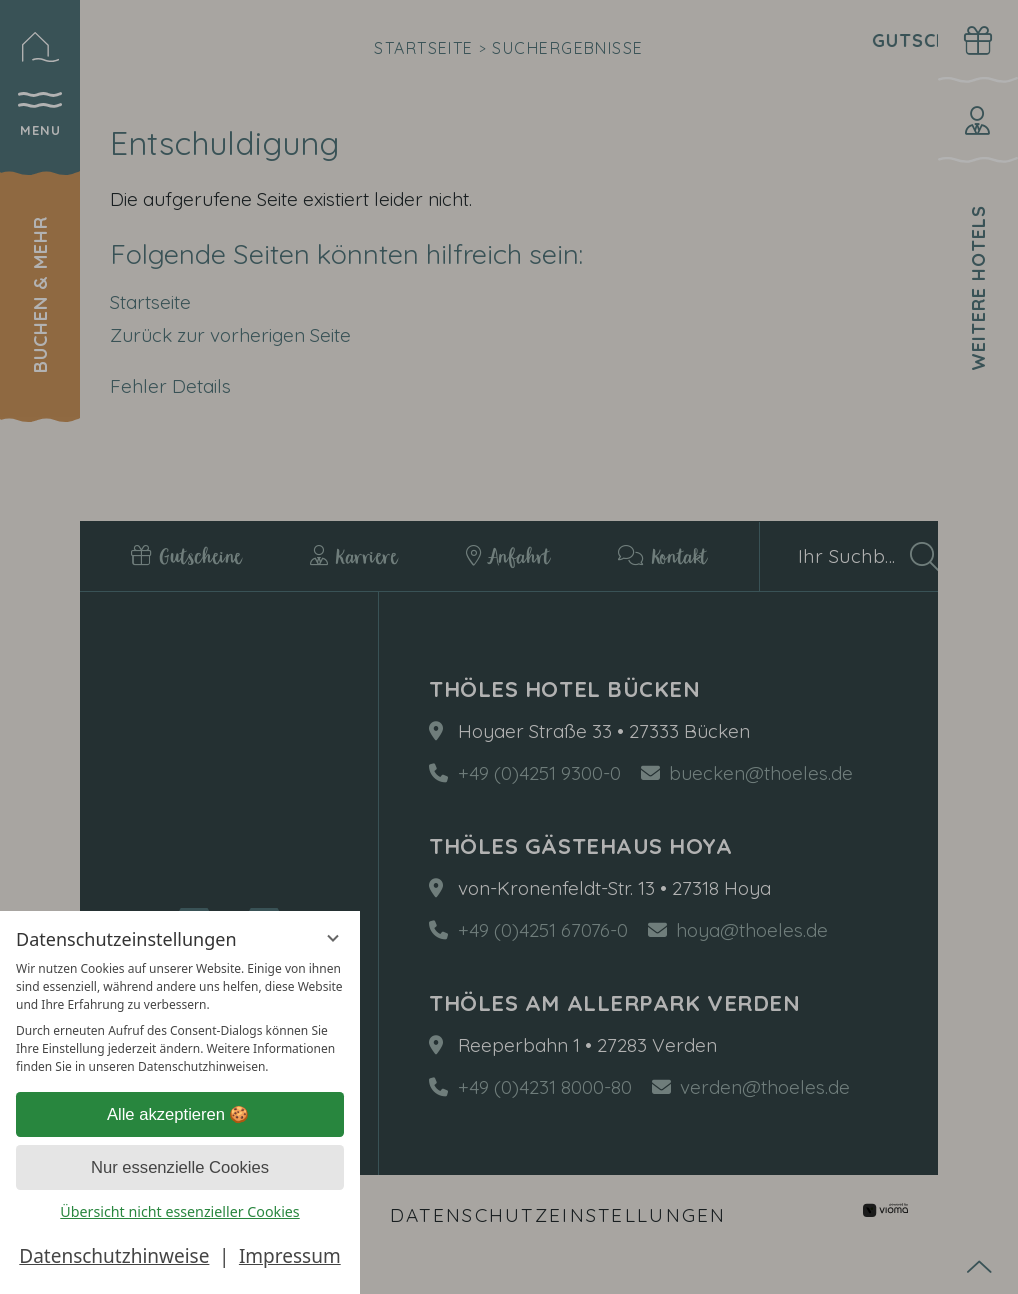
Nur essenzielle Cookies (180, 1167)
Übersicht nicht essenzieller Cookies (179, 1211)
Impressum (290, 1256)
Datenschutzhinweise (114, 1256)
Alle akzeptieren (180, 1115)
